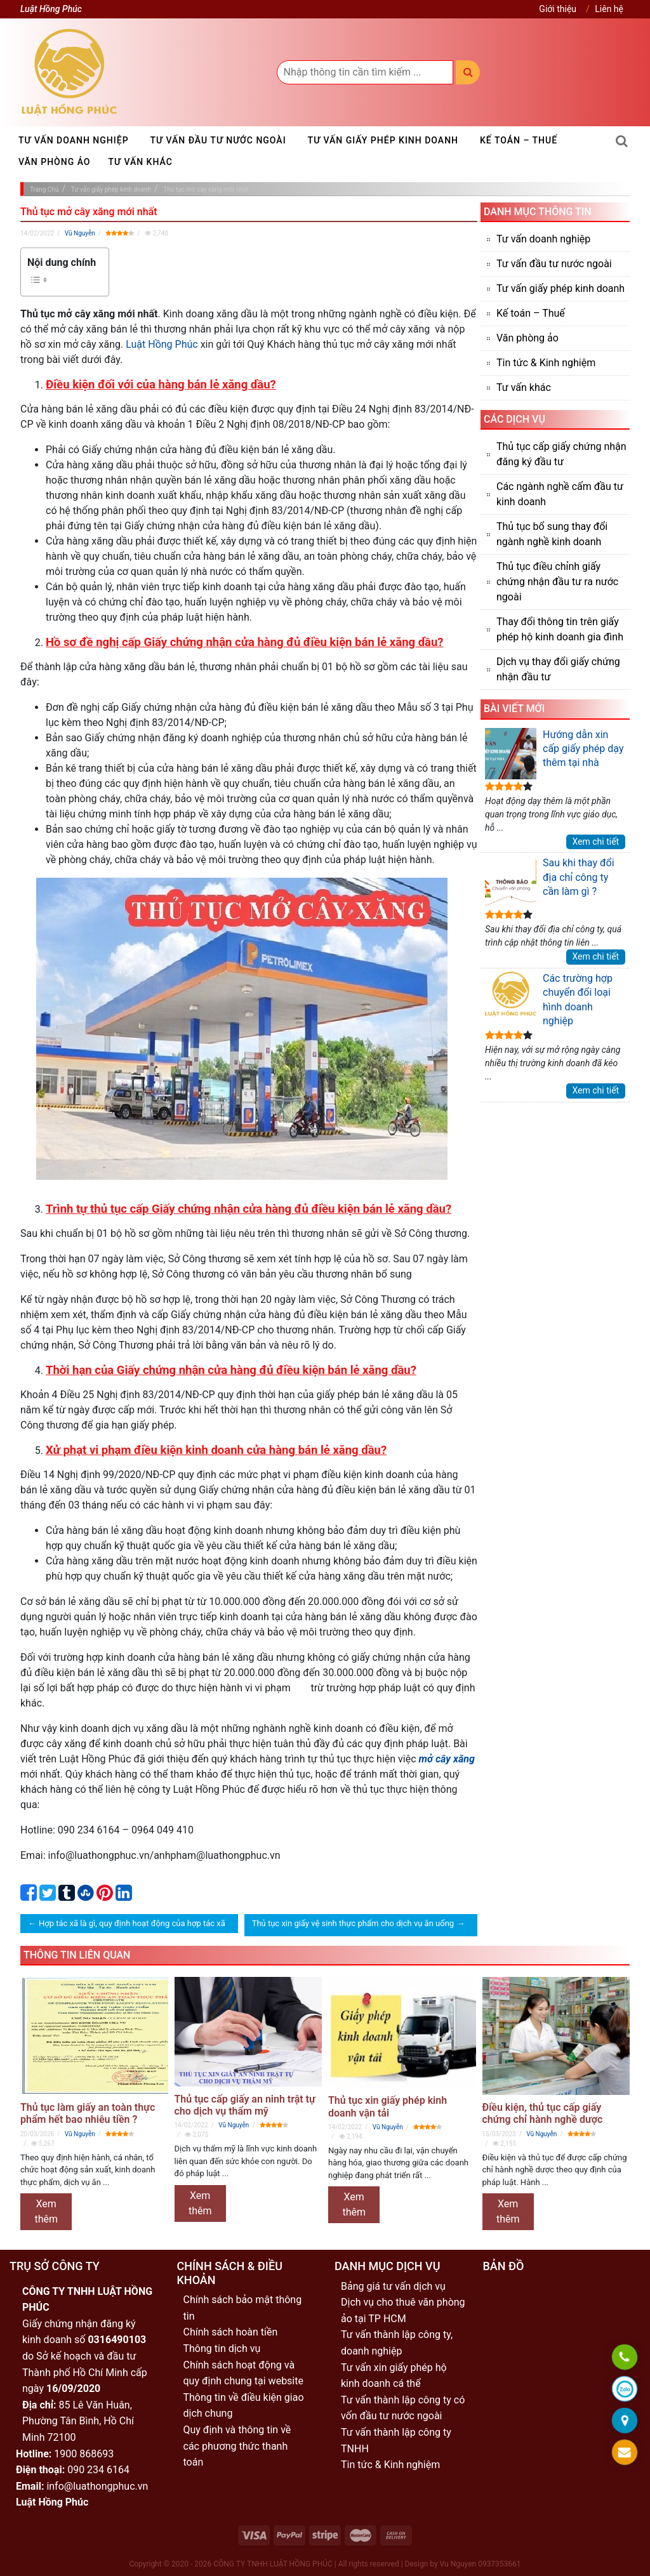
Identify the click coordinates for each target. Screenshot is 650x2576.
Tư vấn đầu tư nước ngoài (218, 140)
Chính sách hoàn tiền (230, 2332)
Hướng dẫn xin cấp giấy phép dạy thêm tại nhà (554, 753)
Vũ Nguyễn (80, 233)
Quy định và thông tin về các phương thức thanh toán (237, 2446)
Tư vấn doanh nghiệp (73, 140)
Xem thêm (46, 2211)
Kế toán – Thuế (518, 140)
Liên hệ (609, 9)
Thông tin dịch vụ (222, 2348)
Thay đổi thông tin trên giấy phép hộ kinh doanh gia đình (559, 629)
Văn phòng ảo (54, 162)
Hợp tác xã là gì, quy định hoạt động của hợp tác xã (132, 1923)
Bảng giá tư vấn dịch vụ (393, 2286)
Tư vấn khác (141, 162)
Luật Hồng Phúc (161, 344)
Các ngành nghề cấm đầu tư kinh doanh (559, 494)
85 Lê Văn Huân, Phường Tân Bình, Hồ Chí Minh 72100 (78, 2421)
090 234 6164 (98, 2470)
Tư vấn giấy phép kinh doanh (383, 140)
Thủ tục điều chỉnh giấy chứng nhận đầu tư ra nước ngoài (557, 581)
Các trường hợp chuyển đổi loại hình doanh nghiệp (549, 999)
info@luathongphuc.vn (97, 2486)
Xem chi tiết (596, 841)
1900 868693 (84, 2454)
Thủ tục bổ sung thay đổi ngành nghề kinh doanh (551, 534)
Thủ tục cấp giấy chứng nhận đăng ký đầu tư (561, 454)
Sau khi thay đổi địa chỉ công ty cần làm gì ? (549, 882)
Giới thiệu (557, 9)
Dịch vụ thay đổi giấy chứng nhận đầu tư (558, 669)
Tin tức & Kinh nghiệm (545, 363)
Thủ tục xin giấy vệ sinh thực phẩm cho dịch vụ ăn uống (353, 1923)
